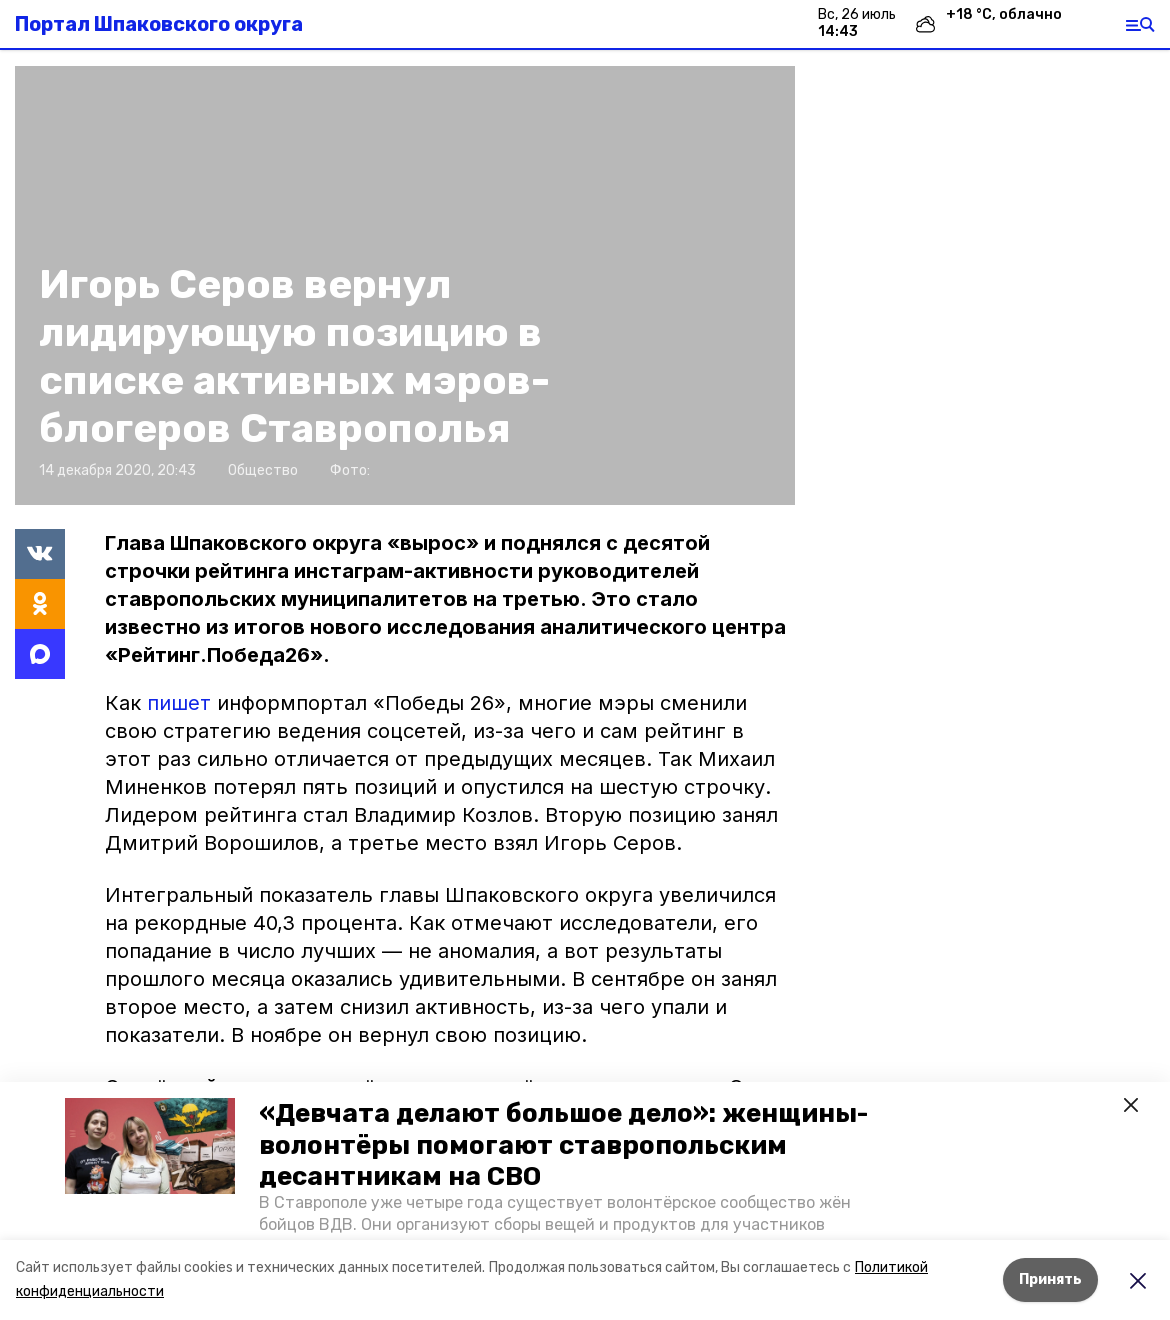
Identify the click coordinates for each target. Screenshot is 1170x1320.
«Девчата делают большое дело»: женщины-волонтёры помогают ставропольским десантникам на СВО (563, 1144)
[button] (150, 1146)
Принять (1050, 1279)
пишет (182, 703)
